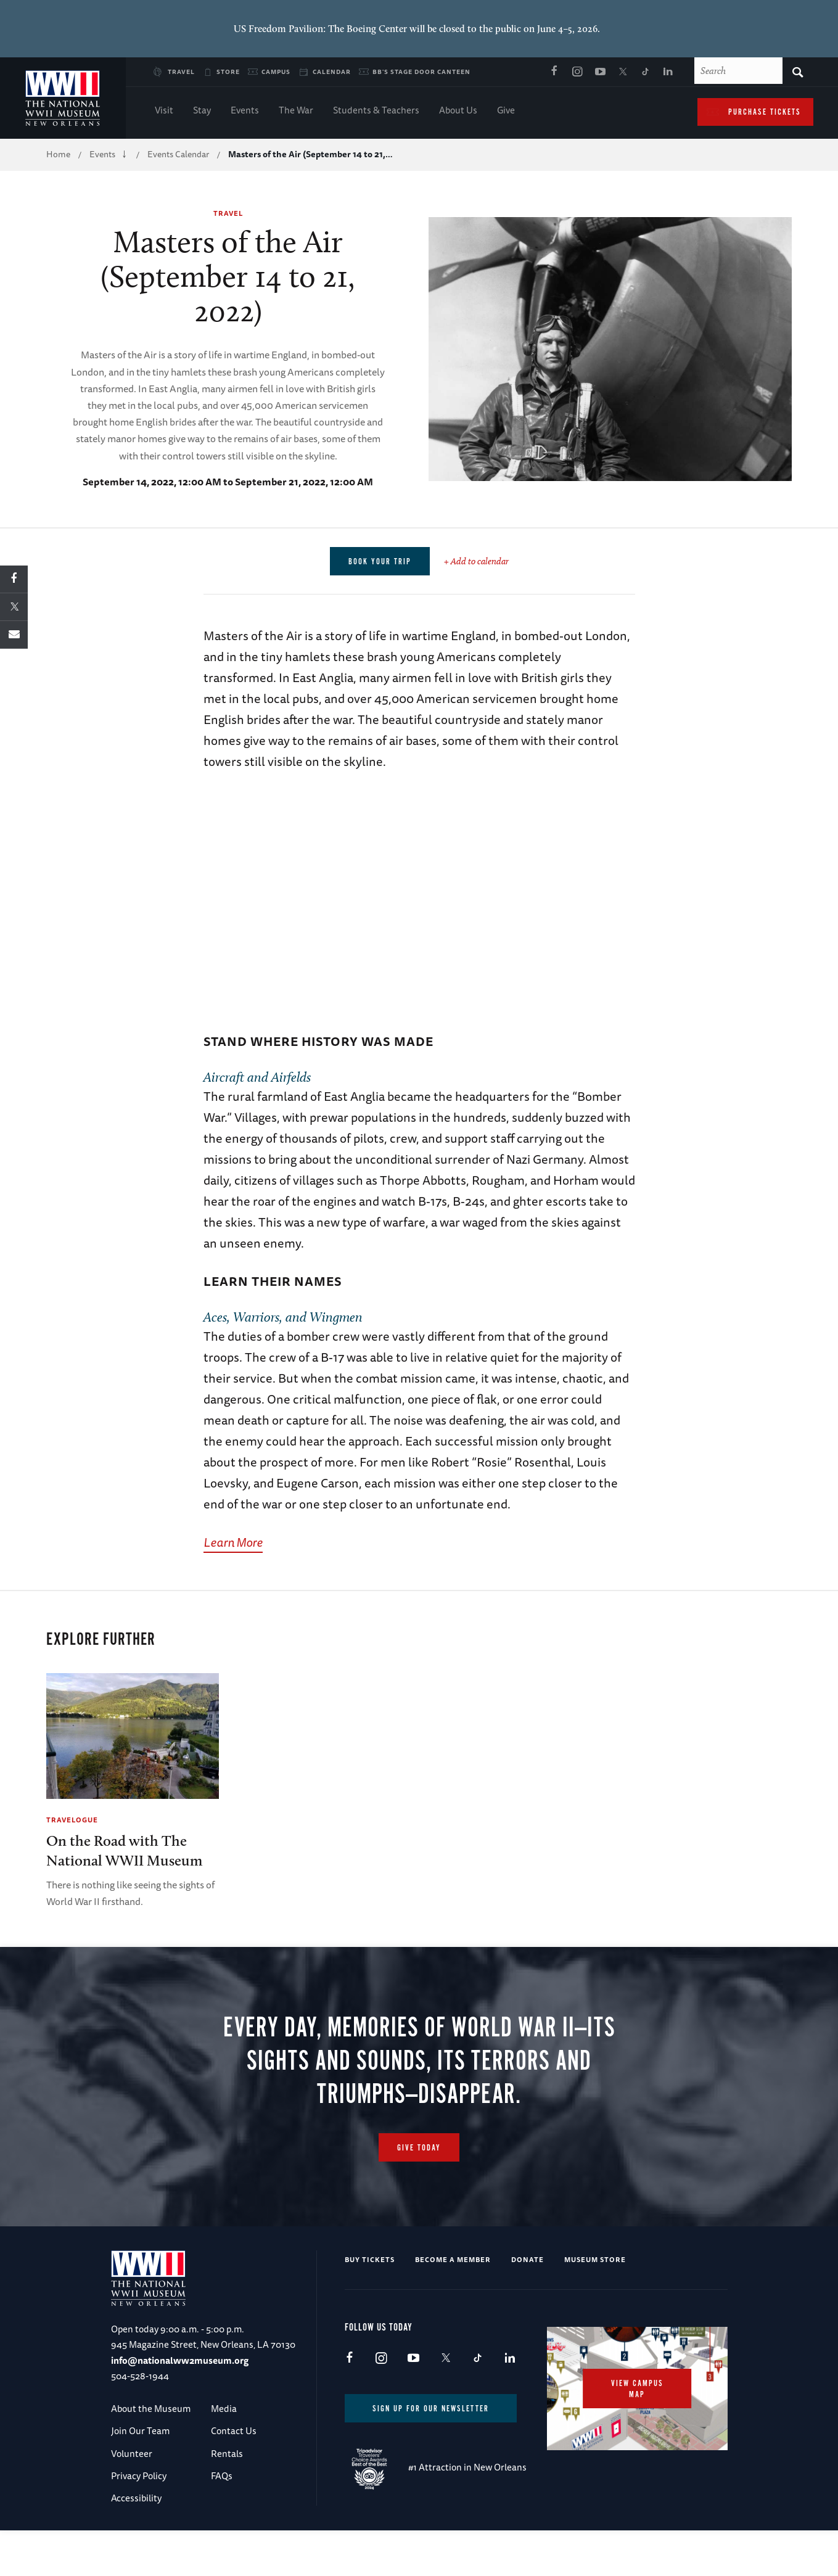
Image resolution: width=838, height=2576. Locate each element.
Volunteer (131, 2453)
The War (296, 111)
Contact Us (234, 2431)
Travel (181, 71)
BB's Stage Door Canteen (421, 71)
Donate (527, 2259)
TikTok (645, 72)
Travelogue (72, 1819)
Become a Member (453, 2259)
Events (245, 111)
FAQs (221, 2476)
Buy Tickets (370, 2259)
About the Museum (151, 2408)
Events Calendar (178, 154)
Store (228, 71)
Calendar (332, 71)
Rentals (227, 2453)
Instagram (577, 72)
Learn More (233, 1542)
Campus (275, 71)
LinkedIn (668, 72)
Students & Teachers (376, 111)
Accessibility (136, 2498)
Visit (164, 111)
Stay (202, 111)
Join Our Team (140, 2431)
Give (506, 111)
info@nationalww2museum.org (180, 2360)
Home (58, 154)
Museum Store (595, 2259)
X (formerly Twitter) (623, 72)
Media (224, 2408)
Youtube (600, 72)
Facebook (554, 72)
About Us (458, 111)
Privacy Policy (138, 2476)
